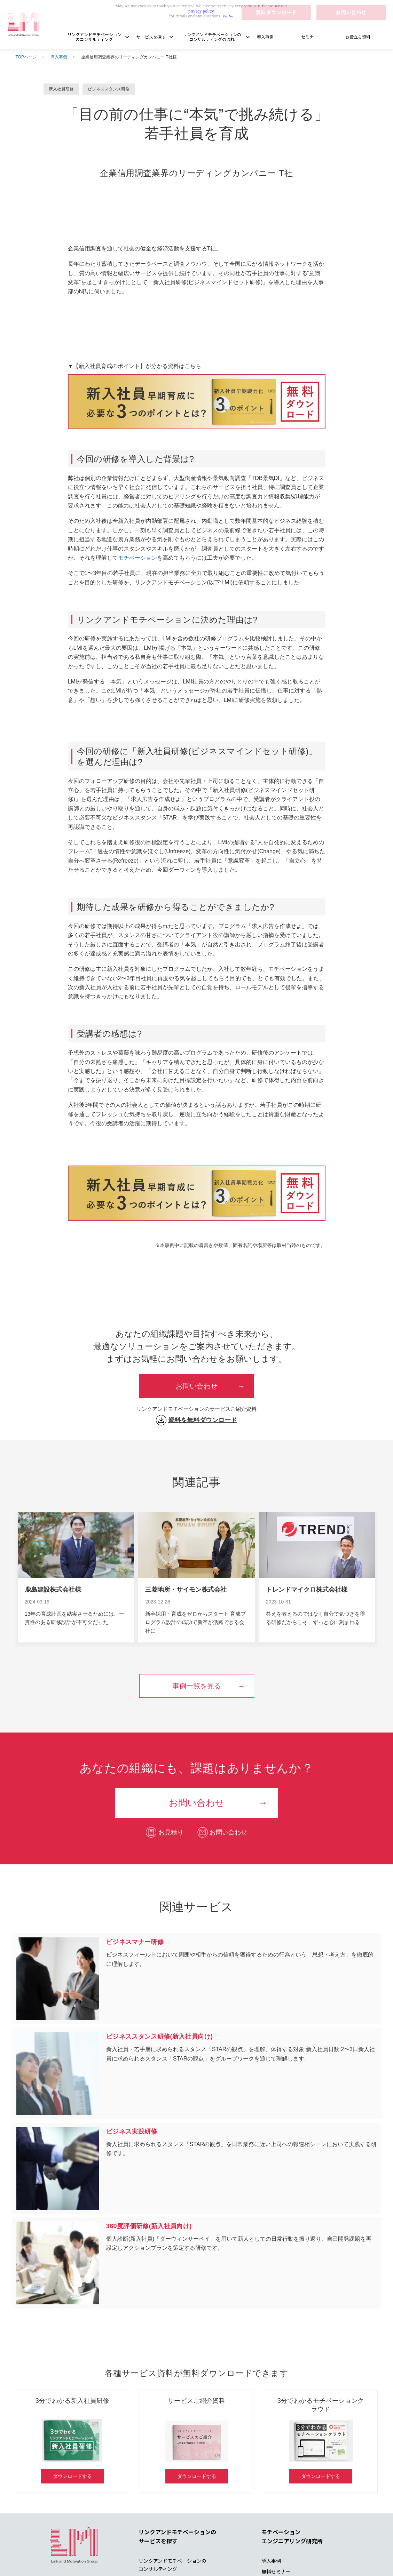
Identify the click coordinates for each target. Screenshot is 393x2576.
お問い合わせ (197, 1386)
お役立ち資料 (357, 37)
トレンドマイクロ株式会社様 (306, 1589)
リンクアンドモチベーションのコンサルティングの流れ (212, 36)
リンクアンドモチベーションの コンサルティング (172, 2564)
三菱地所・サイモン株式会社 (186, 1589)
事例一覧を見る (196, 1686)
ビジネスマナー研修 (196, 1978)
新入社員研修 (61, 89)
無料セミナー (276, 2571)
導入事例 (265, 37)
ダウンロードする (72, 2476)
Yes (225, 16)
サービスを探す (151, 37)
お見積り (170, 1832)
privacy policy (201, 11)
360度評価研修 (196, 2263)
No (231, 16)
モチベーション (137, 558)
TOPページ (26, 57)
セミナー (309, 37)
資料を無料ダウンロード (202, 1419)
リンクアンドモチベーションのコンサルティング (94, 36)
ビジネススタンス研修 (108, 89)
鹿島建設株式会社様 (53, 1589)
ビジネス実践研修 (196, 2168)
